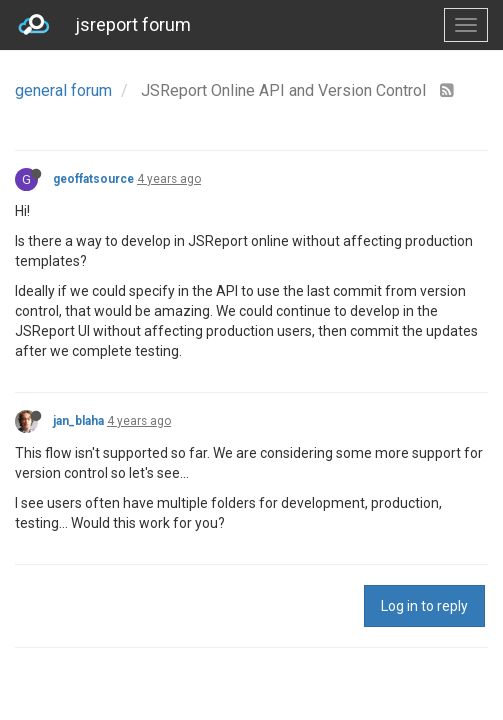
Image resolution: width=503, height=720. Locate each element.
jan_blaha (78, 421)
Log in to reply (424, 606)
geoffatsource (93, 179)
